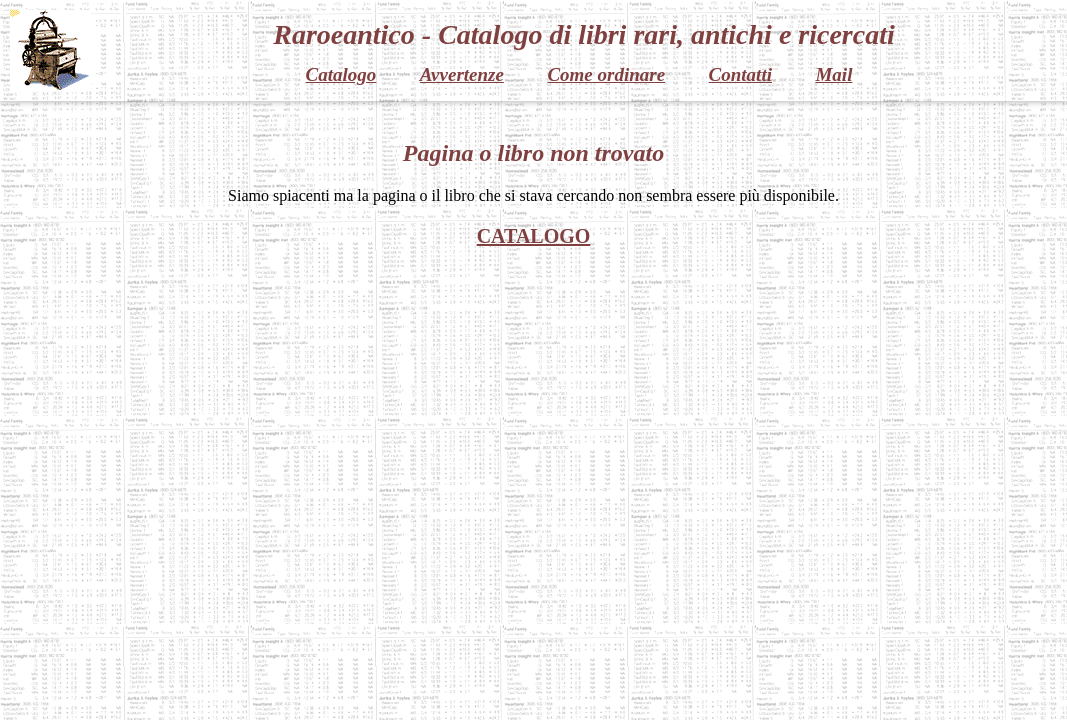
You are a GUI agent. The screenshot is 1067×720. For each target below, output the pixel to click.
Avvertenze (462, 74)
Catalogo (341, 74)
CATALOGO (534, 236)
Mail (833, 74)
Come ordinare (606, 74)
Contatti (740, 74)
